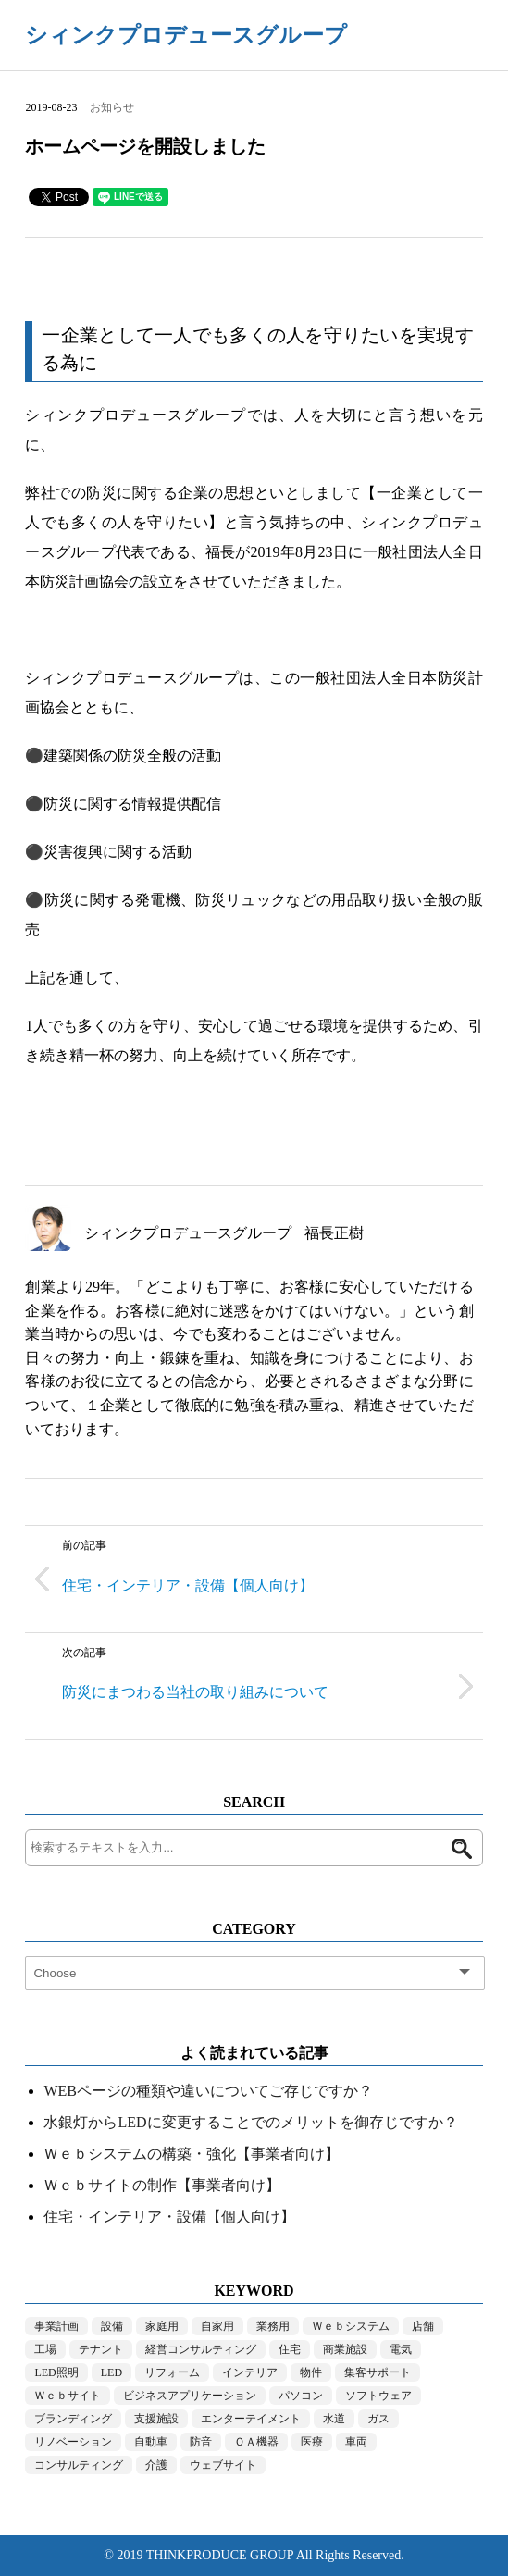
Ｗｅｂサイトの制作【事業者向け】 (161, 2185)
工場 (45, 2349)
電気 (401, 2349)
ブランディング (73, 2418)
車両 (356, 2441)
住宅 (290, 2349)
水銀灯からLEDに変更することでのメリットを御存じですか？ (250, 2122)
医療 (312, 2441)
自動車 (150, 2441)
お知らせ (112, 107)
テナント (101, 2349)
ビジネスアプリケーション (189, 2395)
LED (111, 2372)
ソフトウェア (378, 2395)
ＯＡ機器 (256, 2441)
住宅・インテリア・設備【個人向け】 (169, 2216)
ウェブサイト (223, 2464)
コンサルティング (78, 2464)
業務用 (273, 2326)
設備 (112, 2326)
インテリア (250, 2372)
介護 (156, 2464)
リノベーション (73, 2441)
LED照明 (56, 2372)
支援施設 (156, 2418)
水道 (334, 2418)
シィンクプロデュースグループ (186, 35)
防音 (201, 2441)
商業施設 (345, 2349)
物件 (311, 2372)
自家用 (217, 2326)
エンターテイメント (251, 2418)
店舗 (423, 2326)
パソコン (301, 2395)
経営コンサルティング (200, 2349)
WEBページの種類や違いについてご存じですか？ (208, 2091)
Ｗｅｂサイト (67, 2395)
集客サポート (377, 2372)
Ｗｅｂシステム (351, 2326)
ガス (378, 2418)
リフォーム (172, 2372)
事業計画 (56, 2326)
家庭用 (162, 2326)
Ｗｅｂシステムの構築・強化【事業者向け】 (191, 2153)
